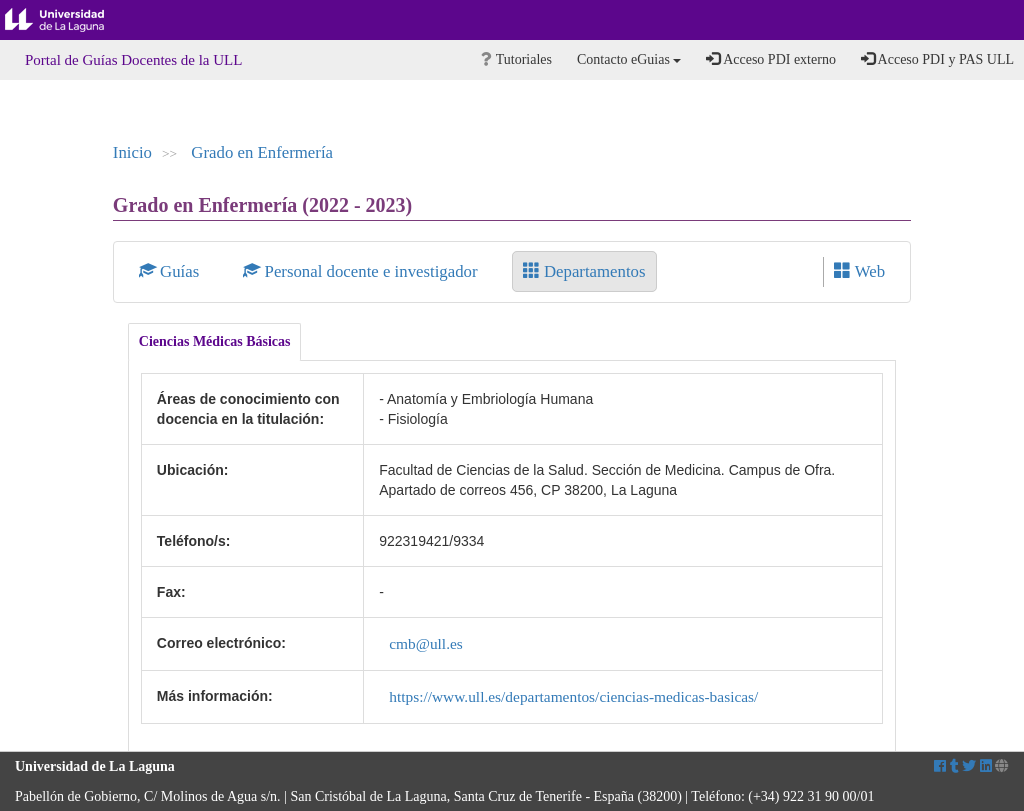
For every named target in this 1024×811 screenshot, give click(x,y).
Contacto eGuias (629, 59)
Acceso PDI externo (770, 59)
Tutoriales (516, 59)
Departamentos (584, 271)
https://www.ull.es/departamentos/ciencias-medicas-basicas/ (573, 696)
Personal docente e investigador (362, 271)
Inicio (132, 152)
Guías (171, 271)
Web (859, 271)
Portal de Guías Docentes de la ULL (133, 60)
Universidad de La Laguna (70, 20)
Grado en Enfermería (262, 152)
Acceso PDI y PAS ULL (937, 59)
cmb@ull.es (426, 643)
